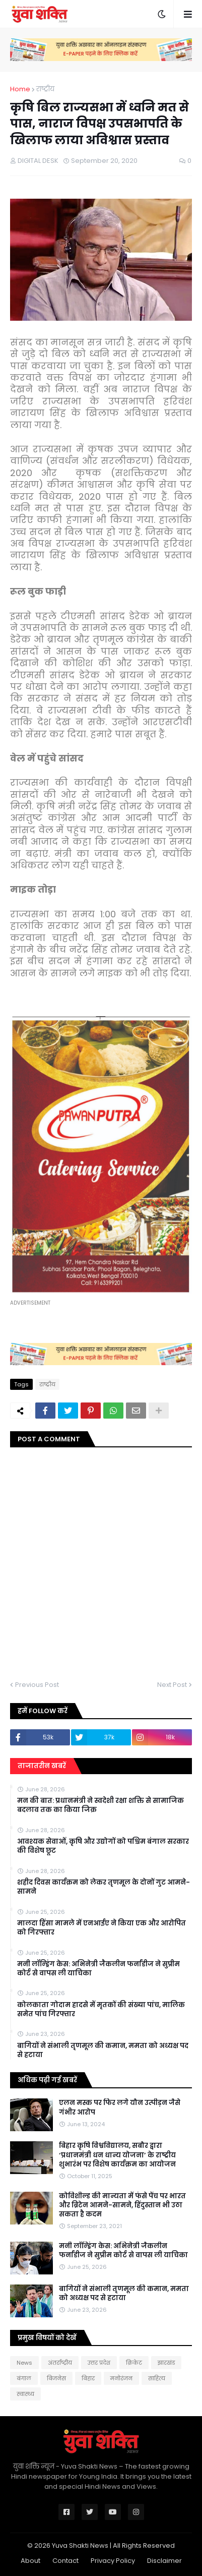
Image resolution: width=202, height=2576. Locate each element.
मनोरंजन (121, 2378)
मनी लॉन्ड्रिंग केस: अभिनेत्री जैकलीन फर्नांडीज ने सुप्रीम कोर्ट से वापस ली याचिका (98, 1969)
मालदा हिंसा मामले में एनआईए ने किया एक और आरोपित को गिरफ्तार (101, 1928)
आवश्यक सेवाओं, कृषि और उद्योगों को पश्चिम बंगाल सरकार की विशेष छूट (103, 1846)
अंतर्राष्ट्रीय (60, 2363)
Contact (65, 2560)
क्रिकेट (134, 2363)
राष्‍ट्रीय (45, 89)
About (30, 2560)
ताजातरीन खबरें (42, 1766)
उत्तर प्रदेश (99, 2363)
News (24, 2363)
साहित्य (156, 2378)
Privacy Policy (113, 2560)
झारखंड (166, 2363)
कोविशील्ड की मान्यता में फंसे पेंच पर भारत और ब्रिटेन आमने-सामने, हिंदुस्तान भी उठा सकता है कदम (122, 2205)
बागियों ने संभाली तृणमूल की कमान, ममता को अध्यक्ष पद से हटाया (102, 2050)
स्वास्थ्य (25, 2394)
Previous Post (37, 1684)
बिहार (88, 2378)
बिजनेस (56, 2378)
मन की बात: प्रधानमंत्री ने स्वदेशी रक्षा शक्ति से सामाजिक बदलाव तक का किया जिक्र (100, 1805)
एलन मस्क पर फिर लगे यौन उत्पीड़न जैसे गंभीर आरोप (119, 2107)
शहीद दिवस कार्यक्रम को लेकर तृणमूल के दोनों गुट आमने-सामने (103, 1887)
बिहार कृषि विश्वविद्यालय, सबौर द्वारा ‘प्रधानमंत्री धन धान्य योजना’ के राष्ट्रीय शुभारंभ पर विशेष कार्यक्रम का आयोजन (117, 2155)
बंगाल (24, 2378)
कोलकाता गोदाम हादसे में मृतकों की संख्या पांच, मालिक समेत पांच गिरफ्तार (101, 2010)
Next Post (172, 1684)
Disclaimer (164, 2560)
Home (20, 89)
